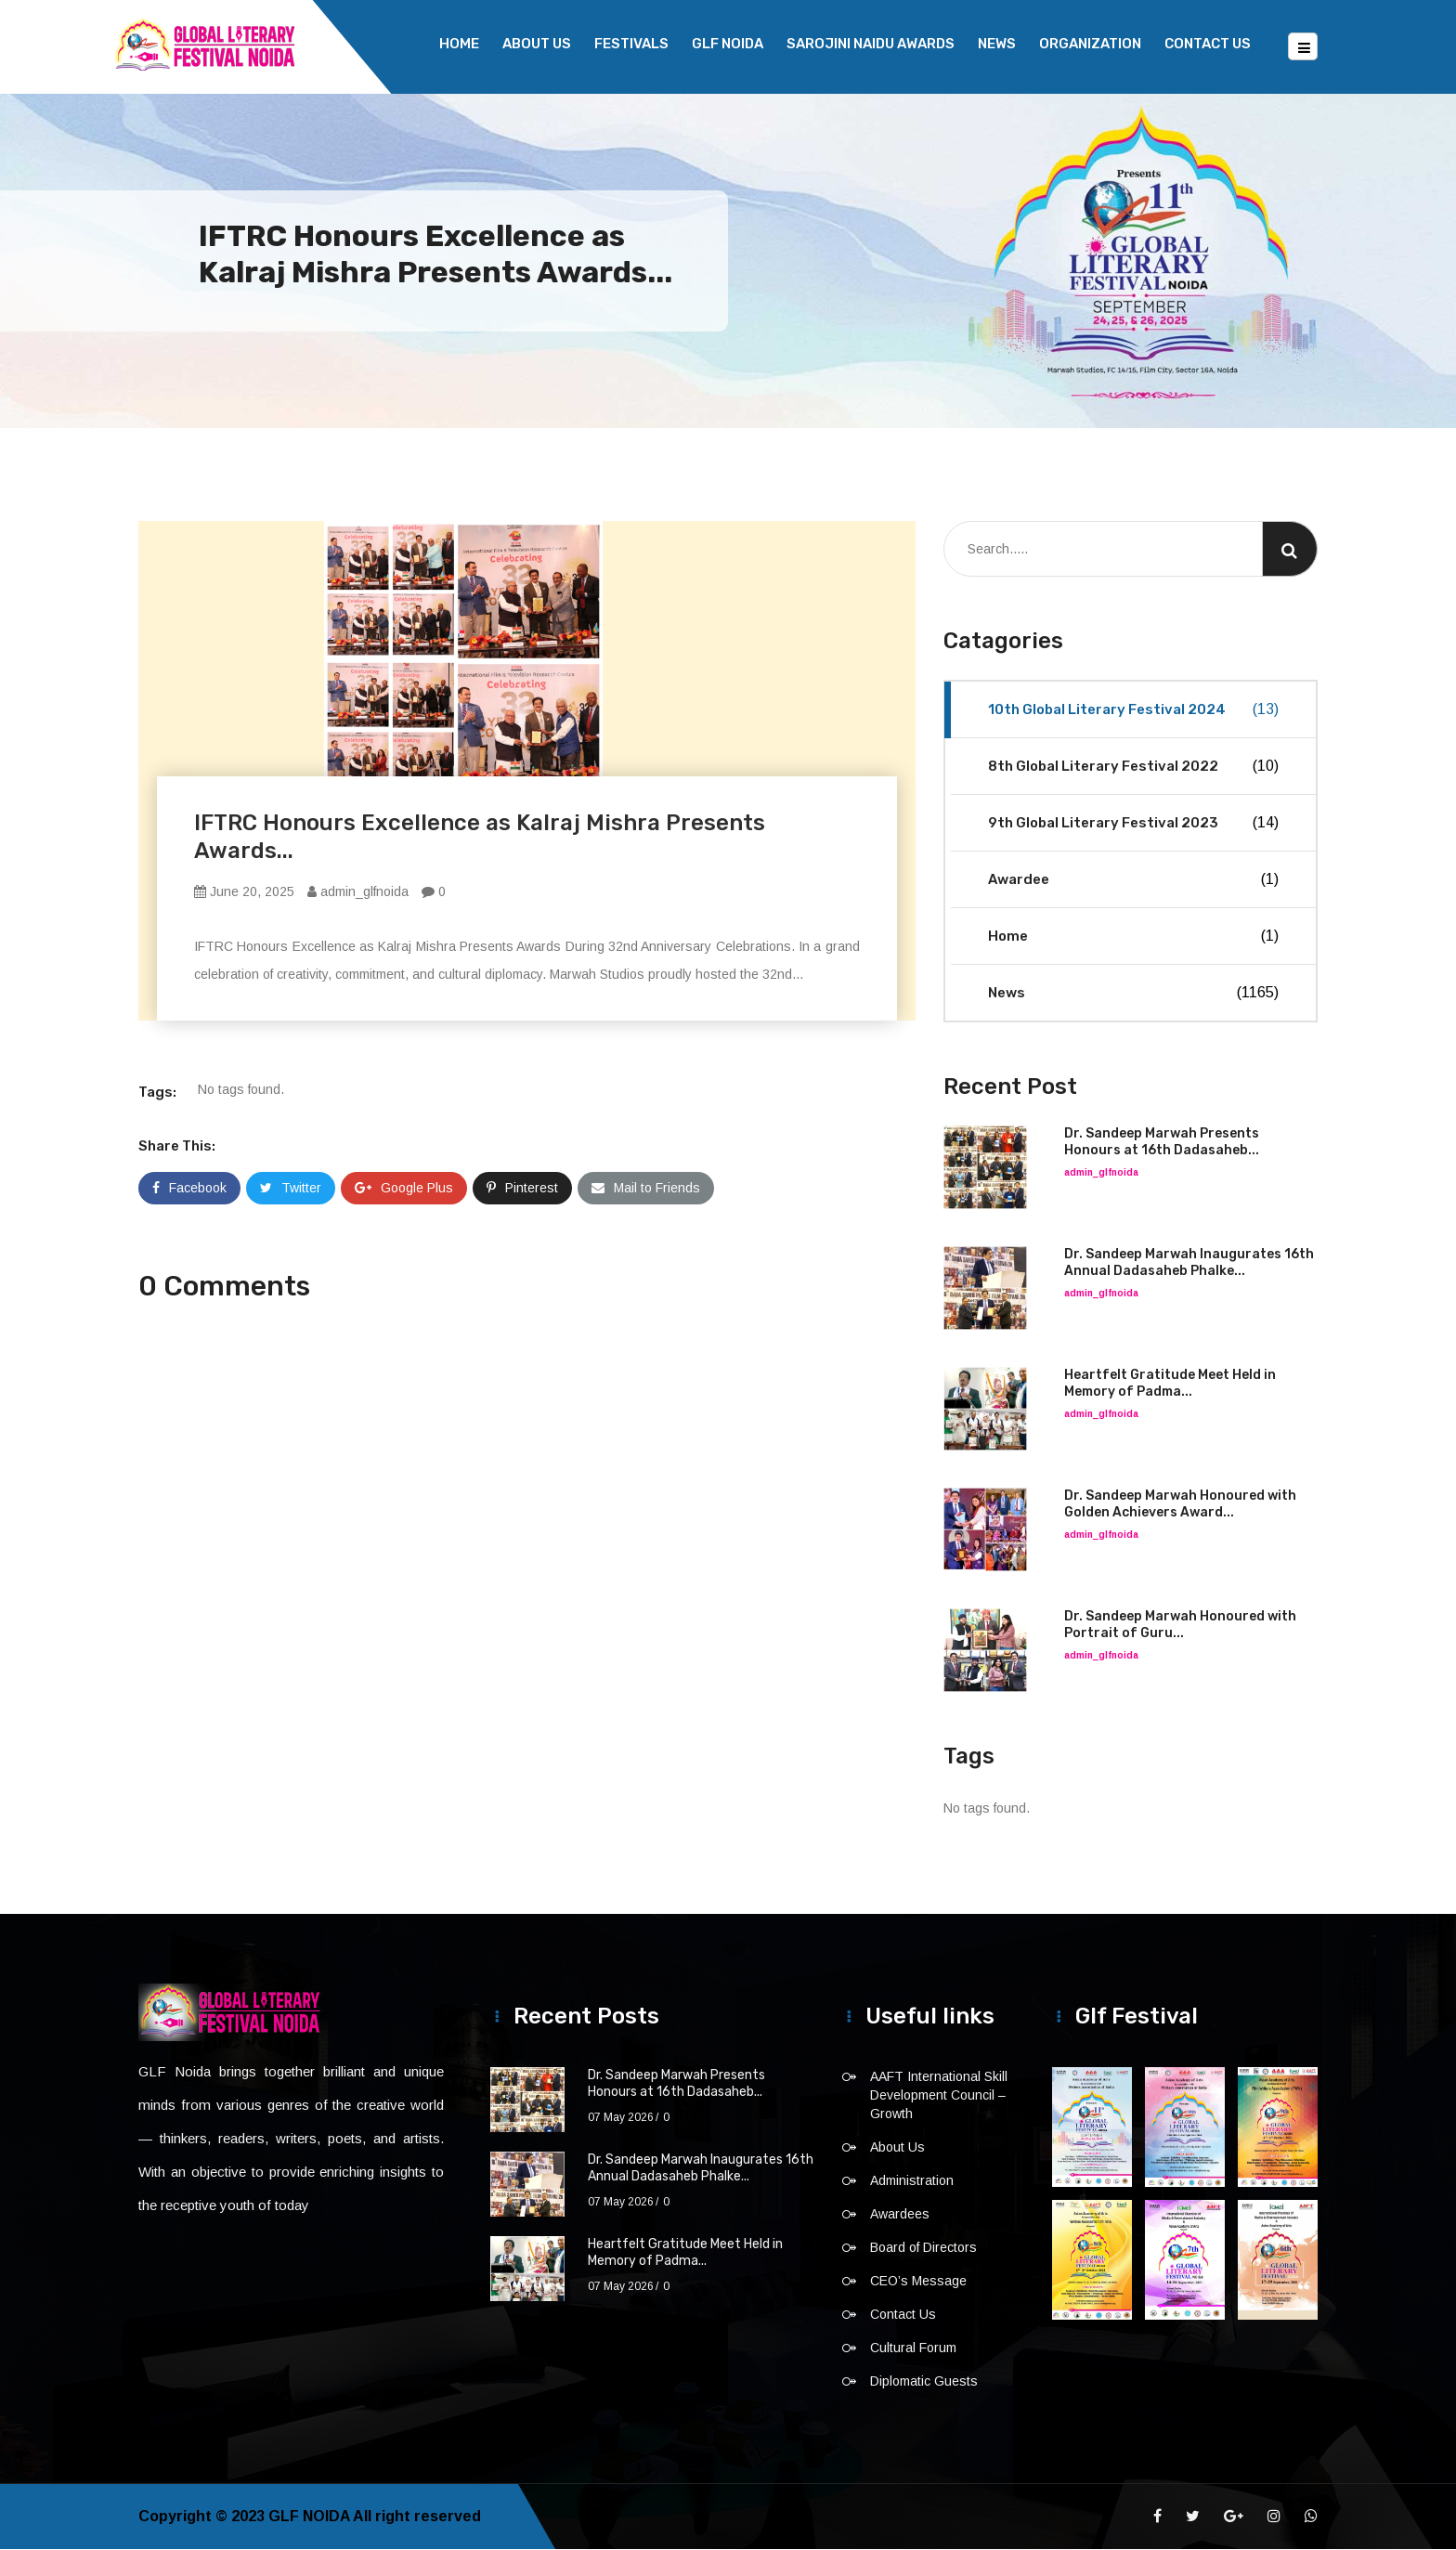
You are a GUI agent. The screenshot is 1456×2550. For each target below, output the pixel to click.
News (997, 43)
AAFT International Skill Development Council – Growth (939, 2096)
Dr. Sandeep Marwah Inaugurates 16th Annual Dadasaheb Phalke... (1189, 1263)
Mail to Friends (646, 1188)
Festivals (631, 43)
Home (459, 43)
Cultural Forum (913, 2348)
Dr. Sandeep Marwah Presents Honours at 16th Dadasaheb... (1161, 1142)
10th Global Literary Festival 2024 (1133, 710)
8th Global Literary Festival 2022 (1133, 767)
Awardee (1133, 880)
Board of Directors (923, 2248)
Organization (1090, 43)
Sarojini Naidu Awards (870, 43)
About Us (536, 43)
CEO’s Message (918, 2281)
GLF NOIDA (727, 43)
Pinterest (522, 1188)
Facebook (189, 1188)
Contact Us (1207, 43)
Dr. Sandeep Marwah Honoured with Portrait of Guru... (1180, 1625)
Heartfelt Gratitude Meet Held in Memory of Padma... (1170, 1384)
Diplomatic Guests (924, 2381)
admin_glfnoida (358, 892)
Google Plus (404, 1188)
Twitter (290, 1188)
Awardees (900, 2214)
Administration (912, 2181)
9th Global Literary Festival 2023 (1133, 823)
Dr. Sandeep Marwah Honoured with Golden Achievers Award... (1180, 1505)
